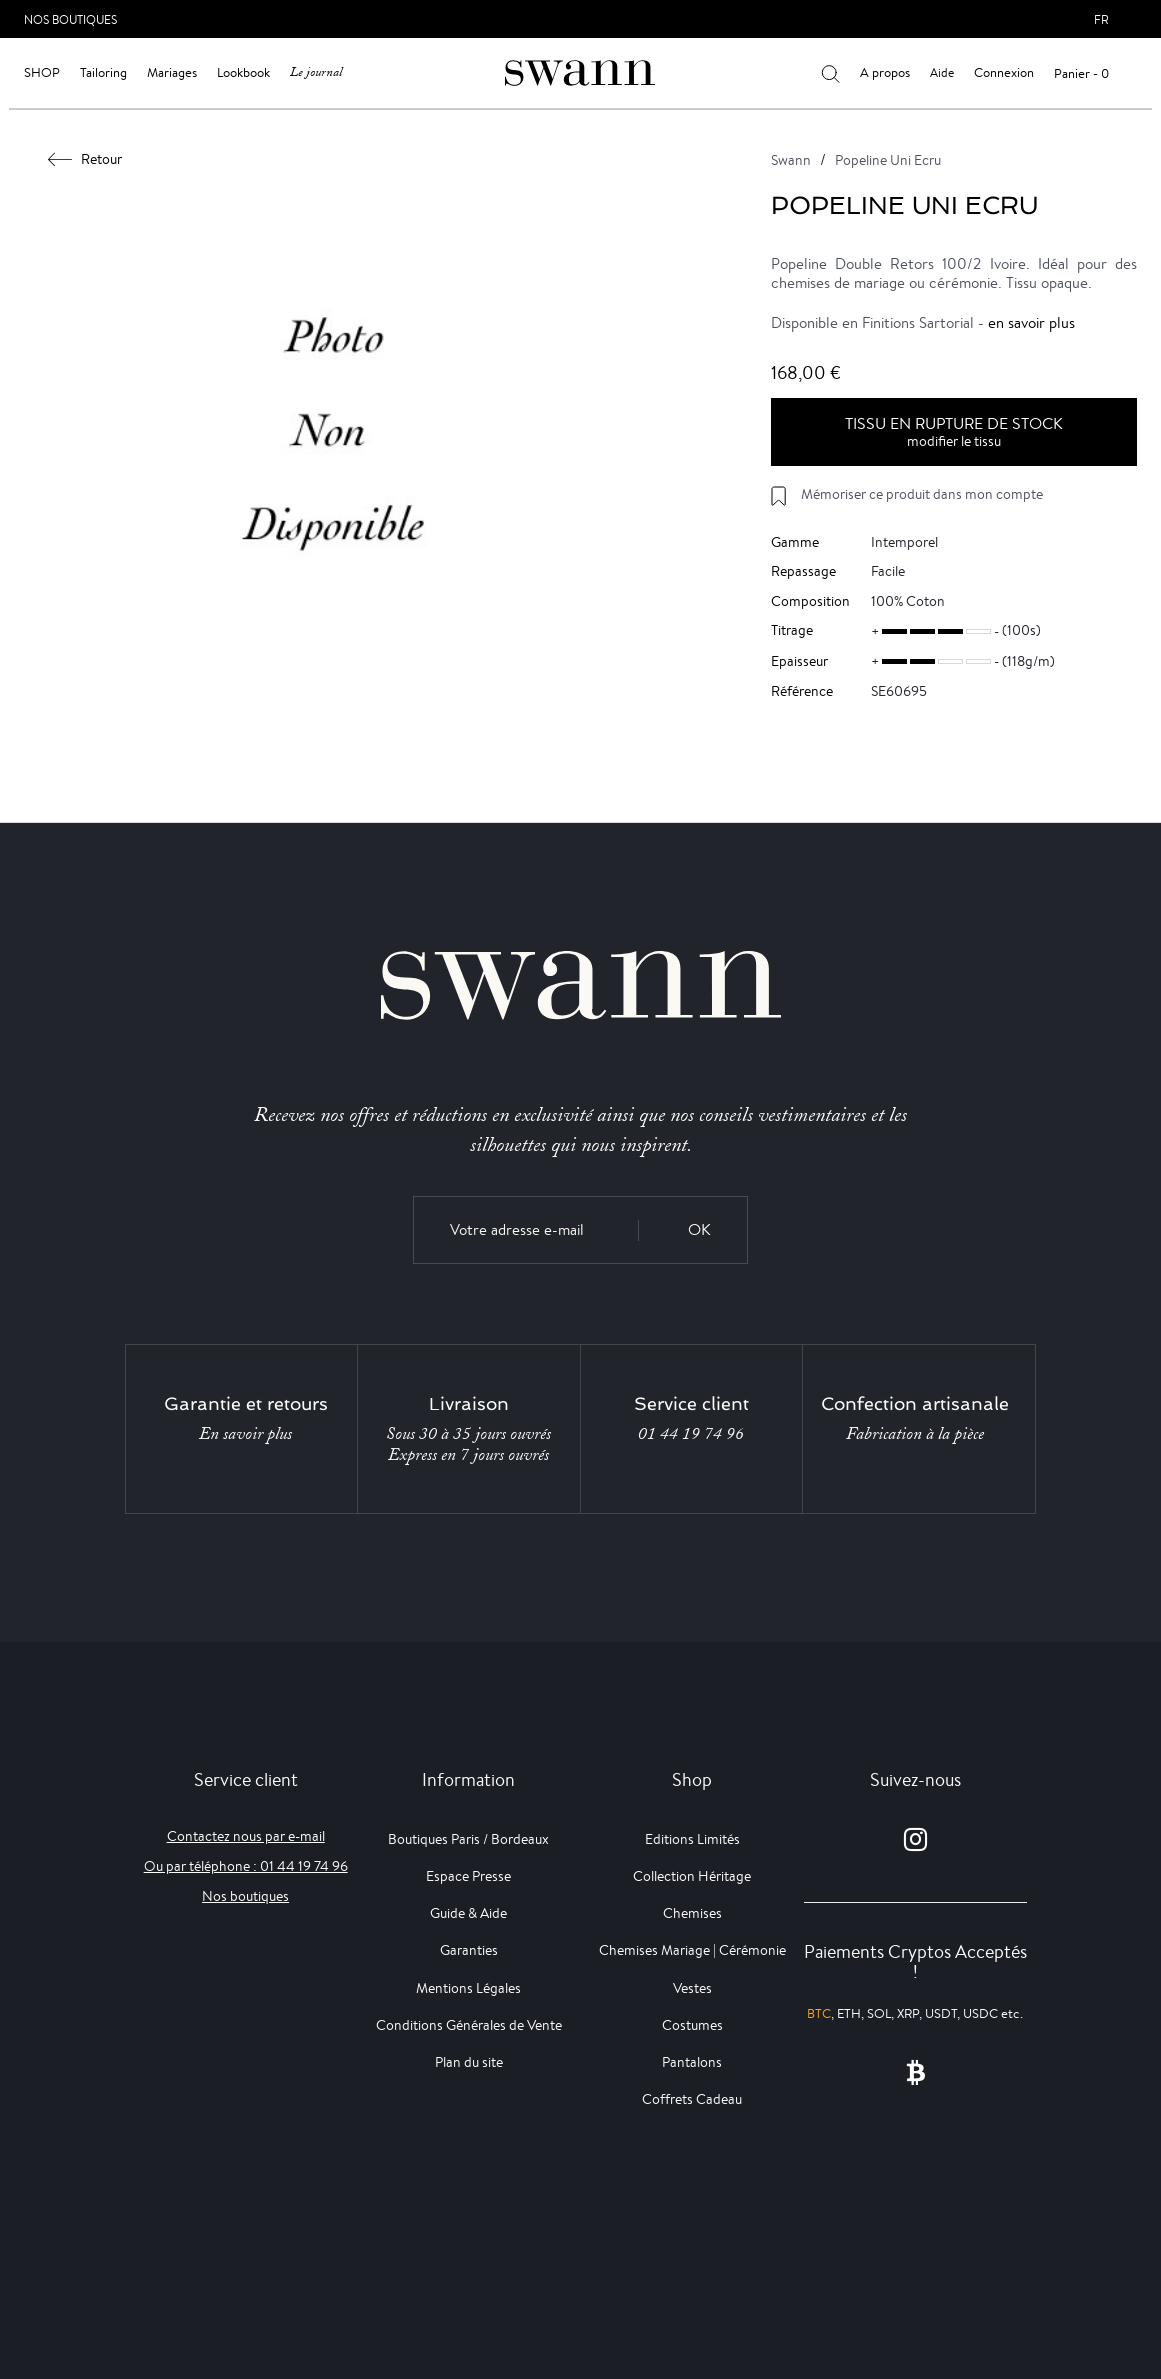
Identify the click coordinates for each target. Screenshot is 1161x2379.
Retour (85, 159)
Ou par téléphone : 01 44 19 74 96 (246, 1866)
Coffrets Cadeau (692, 2099)
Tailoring (103, 72)
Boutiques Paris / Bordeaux (468, 1839)
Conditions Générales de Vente (469, 2025)
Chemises (692, 1913)
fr (1101, 19)
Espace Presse (468, 1876)
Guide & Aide (468, 1913)
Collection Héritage (692, 1876)
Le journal (316, 72)
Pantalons (692, 2062)
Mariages (172, 72)
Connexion (1004, 72)
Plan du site (469, 2062)
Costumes (692, 2025)
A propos (885, 72)
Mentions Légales (468, 1988)
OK (699, 1229)
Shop (42, 72)
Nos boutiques (245, 1896)
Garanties (469, 1950)
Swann (791, 160)
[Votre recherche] (830, 73)
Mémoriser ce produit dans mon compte (922, 494)
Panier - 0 (1081, 73)
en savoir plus (1031, 322)
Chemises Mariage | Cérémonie (692, 1950)
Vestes (692, 1988)
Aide (942, 72)
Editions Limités (692, 1839)
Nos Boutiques (70, 19)
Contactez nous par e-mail (246, 1836)
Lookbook (243, 72)
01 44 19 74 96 (691, 1434)
